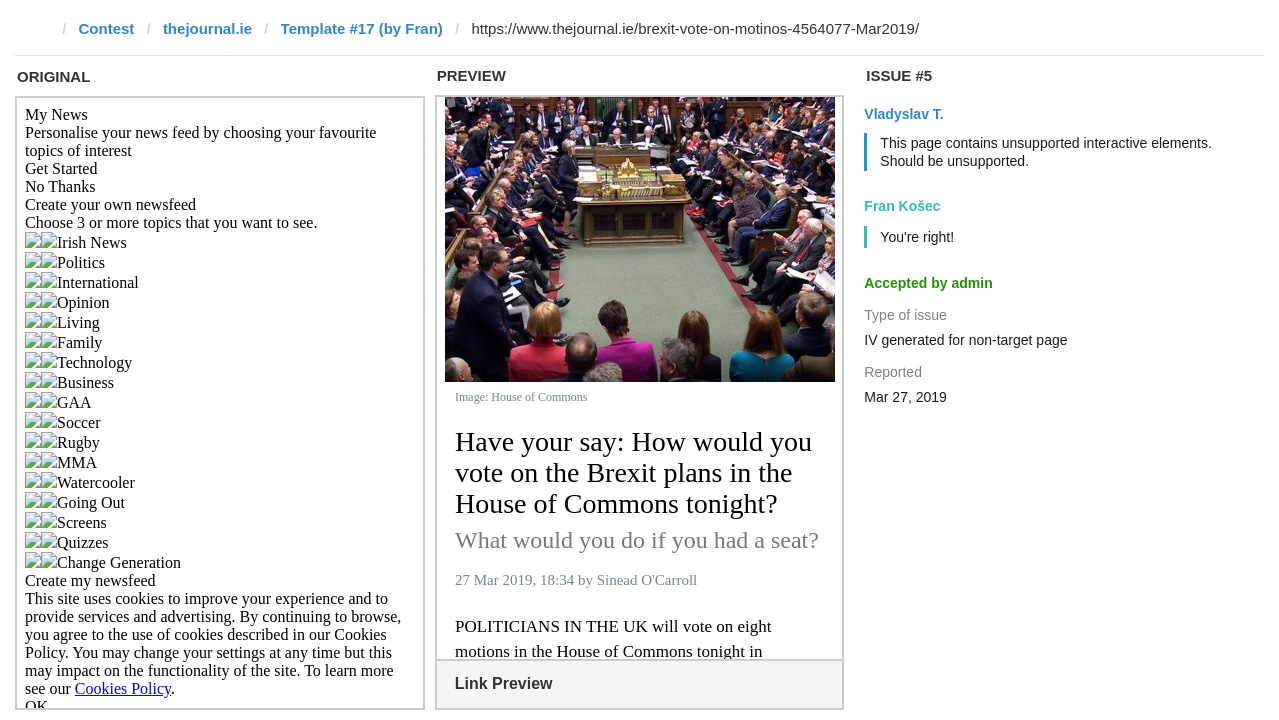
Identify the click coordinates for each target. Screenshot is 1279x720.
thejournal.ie (207, 28)
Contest (107, 28)
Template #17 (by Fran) (362, 28)
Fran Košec (902, 206)
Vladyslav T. (903, 114)
